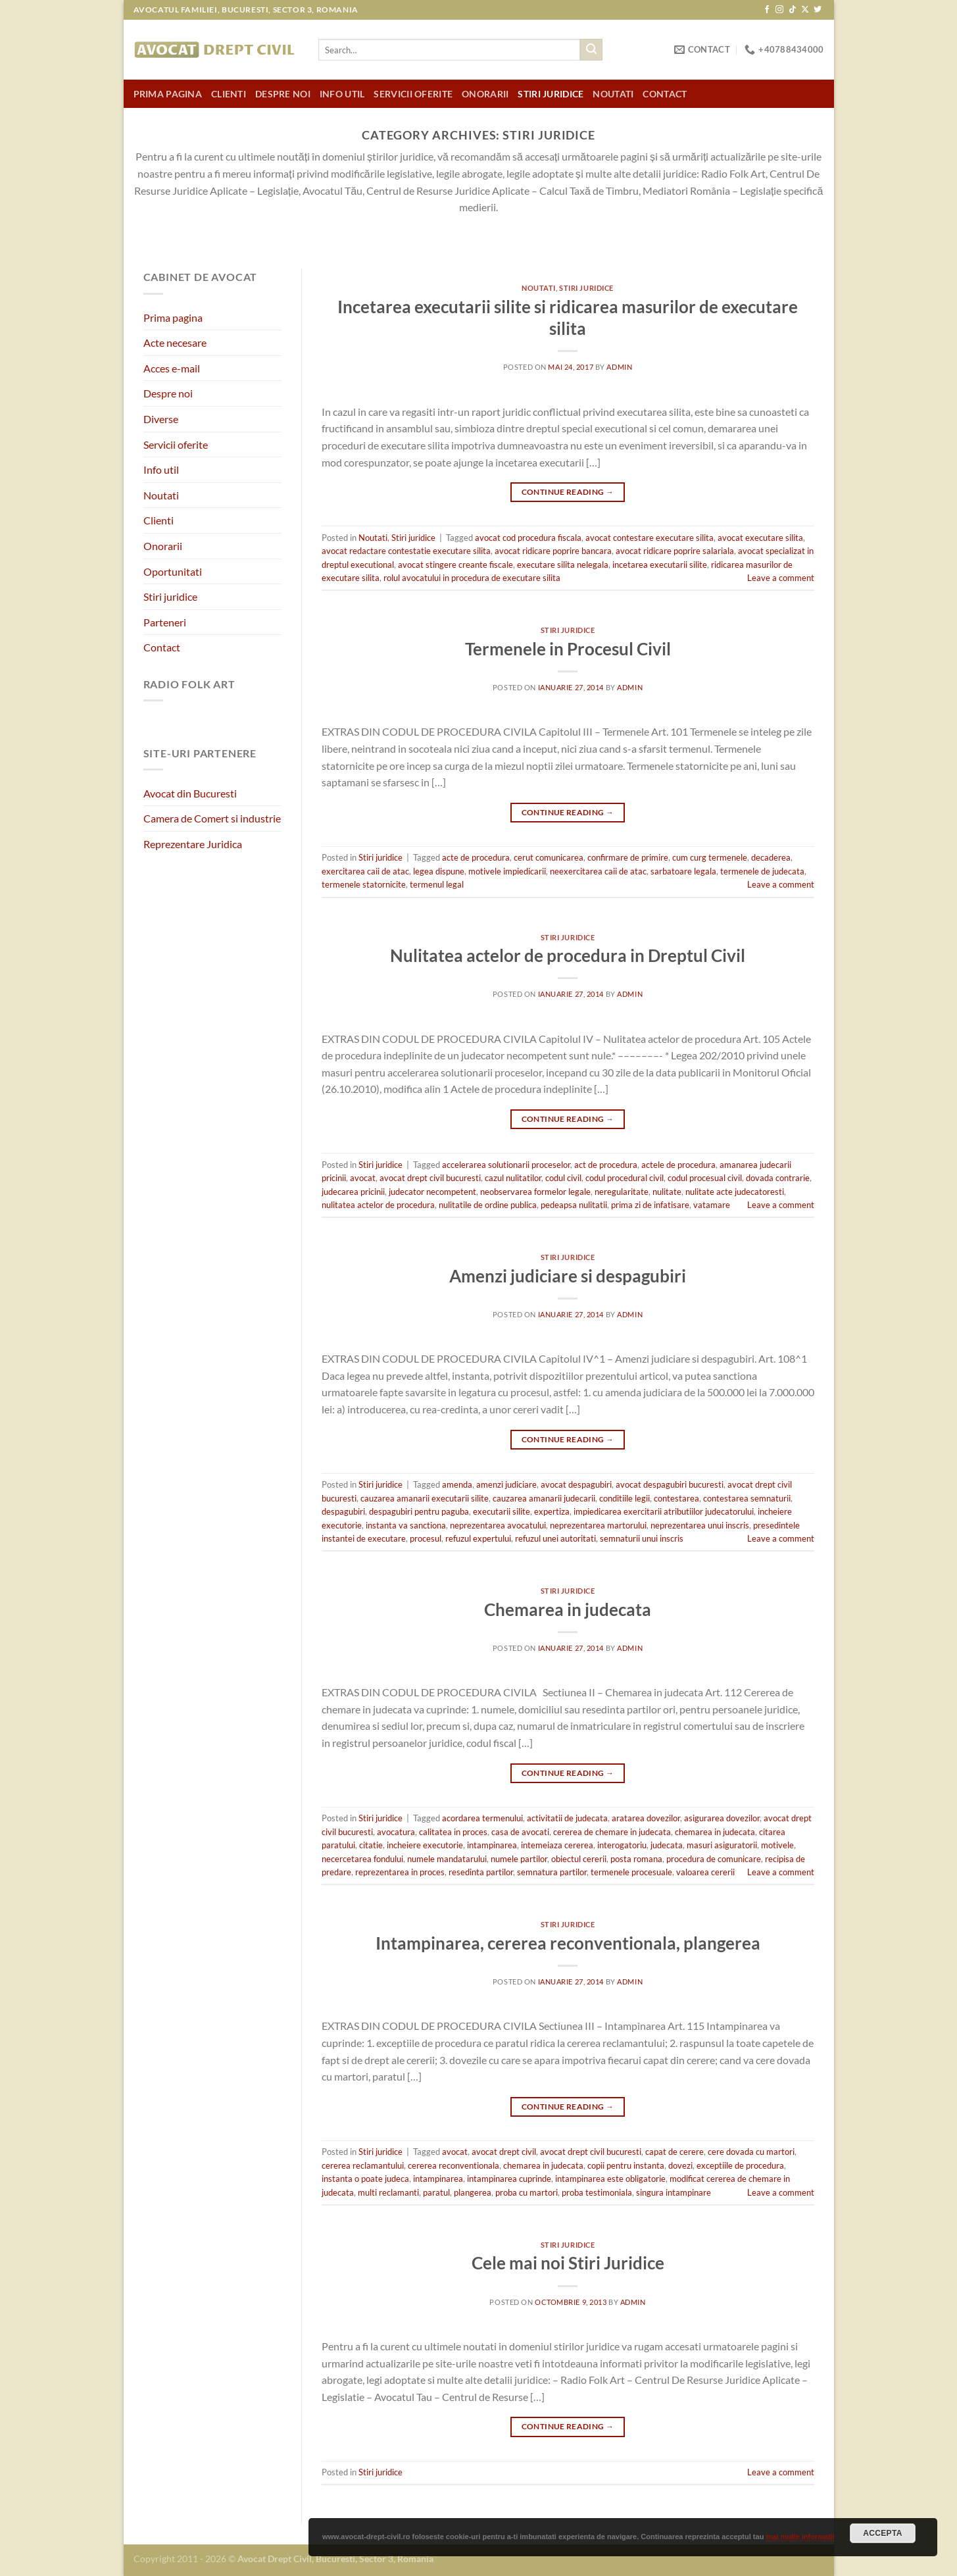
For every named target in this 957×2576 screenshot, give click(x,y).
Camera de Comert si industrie (212, 818)
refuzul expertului (478, 1538)
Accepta (882, 2533)
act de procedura (605, 1164)
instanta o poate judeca (365, 2178)
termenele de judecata (762, 871)
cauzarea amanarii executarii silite (424, 1498)
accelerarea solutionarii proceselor (506, 1164)
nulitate (666, 1191)
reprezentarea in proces (400, 1872)
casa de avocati (520, 1832)
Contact (665, 93)
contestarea (676, 1498)
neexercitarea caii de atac (598, 871)
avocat (363, 1178)
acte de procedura (476, 857)
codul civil (563, 1178)
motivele (777, 1845)
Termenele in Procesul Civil (568, 649)
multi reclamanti (388, 2192)
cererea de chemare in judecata (612, 1832)
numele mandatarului (447, 1859)
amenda (457, 1484)
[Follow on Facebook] (767, 9)
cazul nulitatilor (513, 1178)
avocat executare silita (760, 537)
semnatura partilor (552, 1872)
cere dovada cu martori (751, 2151)
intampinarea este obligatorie (610, 2178)
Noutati (613, 93)
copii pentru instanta (625, 2165)
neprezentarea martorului (598, 1525)
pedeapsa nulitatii (574, 1205)
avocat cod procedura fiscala (528, 537)
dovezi (680, 2165)
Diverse (160, 419)
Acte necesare (175, 342)
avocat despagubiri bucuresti (670, 1484)
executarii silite (501, 1511)
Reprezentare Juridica (192, 844)
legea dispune (438, 871)
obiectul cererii (578, 1859)
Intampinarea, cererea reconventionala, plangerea (568, 1943)
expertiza (552, 1511)
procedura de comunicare (713, 1859)
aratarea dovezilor (646, 1818)
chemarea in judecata (715, 1832)
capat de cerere (674, 2151)
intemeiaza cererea (557, 1845)
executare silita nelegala (562, 564)
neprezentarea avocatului (498, 1525)
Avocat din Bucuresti (190, 793)
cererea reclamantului (363, 2165)
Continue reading (568, 492)
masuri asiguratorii (722, 1845)
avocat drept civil (504, 2151)
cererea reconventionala (453, 2165)
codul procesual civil (705, 1178)
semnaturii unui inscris (641, 1538)
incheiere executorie (425, 1845)
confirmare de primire (627, 857)
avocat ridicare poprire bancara (553, 550)
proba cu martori (526, 2192)
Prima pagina (168, 93)
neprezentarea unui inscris (699, 1525)
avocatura (396, 1832)
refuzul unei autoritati (555, 1538)
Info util (342, 93)
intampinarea (492, 1845)
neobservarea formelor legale (535, 1191)
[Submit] (591, 50)
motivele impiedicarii (507, 871)
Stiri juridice (550, 93)
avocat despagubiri (576, 1484)
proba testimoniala (597, 2192)
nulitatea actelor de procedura (378, 1205)
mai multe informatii (800, 2536)
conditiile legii (624, 1498)
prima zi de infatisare (650, 1205)
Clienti (228, 93)
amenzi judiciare (506, 1484)
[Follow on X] (805, 9)
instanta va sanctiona (406, 1525)
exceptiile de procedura (740, 2165)
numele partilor (519, 1859)
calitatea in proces (453, 1832)
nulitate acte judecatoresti (734, 1191)
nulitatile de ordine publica (488, 1205)
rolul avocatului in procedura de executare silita (471, 577)
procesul (425, 1538)
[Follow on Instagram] (779, 9)
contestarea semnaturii (747, 1498)
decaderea (771, 857)
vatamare (711, 1205)
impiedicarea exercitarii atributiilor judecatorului (664, 1511)
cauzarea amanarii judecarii (544, 1498)
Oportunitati (172, 571)
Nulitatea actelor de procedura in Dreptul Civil (567, 955)
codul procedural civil (624, 1178)
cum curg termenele (709, 857)
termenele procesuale (631, 1872)
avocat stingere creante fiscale (455, 564)
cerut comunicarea (548, 857)
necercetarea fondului (362, 1859)
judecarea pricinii (353, 1191)
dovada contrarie (778, 1178)
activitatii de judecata (567, 1818)
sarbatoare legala (683, 871)
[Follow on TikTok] (793, 9)
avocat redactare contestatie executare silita (406, 550)
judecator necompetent (432, 1191)
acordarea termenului (482, 1818)
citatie (371, 1845)
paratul (436, 2192)
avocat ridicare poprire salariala (675, 550)
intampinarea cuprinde (509, 2178)
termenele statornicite (364, 884)
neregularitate (622, 1191)
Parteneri (164, 622)
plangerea (472, 2192)
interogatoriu (622, 1845)
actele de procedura (678, 1164)
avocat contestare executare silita (649, 537)
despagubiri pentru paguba (419, 1511)
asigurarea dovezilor (722, 1818)
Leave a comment (780, 577)
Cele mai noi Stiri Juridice (568, 2263)
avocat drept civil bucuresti (430, 1178)
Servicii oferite (413, 93)
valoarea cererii (705, 1872)
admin (619, 367)
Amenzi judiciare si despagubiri (567, 1276)
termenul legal (437, 884)
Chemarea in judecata (567, 1609)
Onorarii (485, 93)
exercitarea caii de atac (365, 871)
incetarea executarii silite (659, 564)
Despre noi (282, 93)
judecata (666, 1845)
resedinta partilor (481, 1872)
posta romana (636, 1859)
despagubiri (343, 1511)
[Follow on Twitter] (818, 9)
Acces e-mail (171, 368)
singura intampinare (673, 2192)
